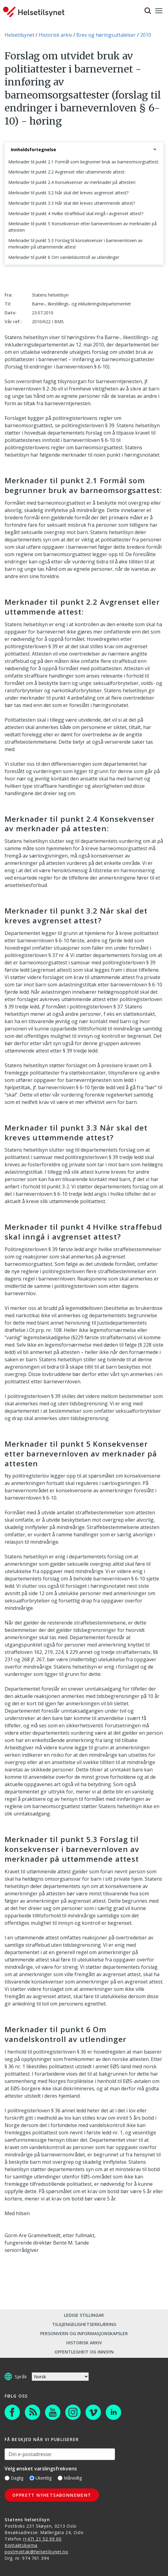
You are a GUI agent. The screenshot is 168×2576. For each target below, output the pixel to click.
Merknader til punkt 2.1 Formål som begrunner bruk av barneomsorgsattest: (83, 162)
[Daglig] (7, 2478)
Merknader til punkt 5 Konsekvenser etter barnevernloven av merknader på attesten (82, 227)
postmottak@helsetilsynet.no (36, 2552)
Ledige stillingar (84, 2315)
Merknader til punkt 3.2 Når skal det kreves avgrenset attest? (68, 193)
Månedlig (70, 2478)
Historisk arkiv (84, 2343)
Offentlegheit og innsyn (84, 2352)
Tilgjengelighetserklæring (84, 2324)
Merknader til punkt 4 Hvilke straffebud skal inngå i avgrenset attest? (75, 213)
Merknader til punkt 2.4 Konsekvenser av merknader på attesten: (72, 182)
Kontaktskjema (21, 2545)
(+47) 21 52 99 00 (42, 2539)
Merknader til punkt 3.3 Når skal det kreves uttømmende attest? (71, 203)
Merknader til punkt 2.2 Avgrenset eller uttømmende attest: (66, 172)
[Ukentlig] (31, 2478)
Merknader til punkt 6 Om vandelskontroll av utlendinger (63, 257)
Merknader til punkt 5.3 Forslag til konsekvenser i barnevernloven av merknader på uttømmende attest (75, 243)
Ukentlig (40, 2478)
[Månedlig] (60, 2478)
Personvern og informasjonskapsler (84, 2333)
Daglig (14, 2478)
